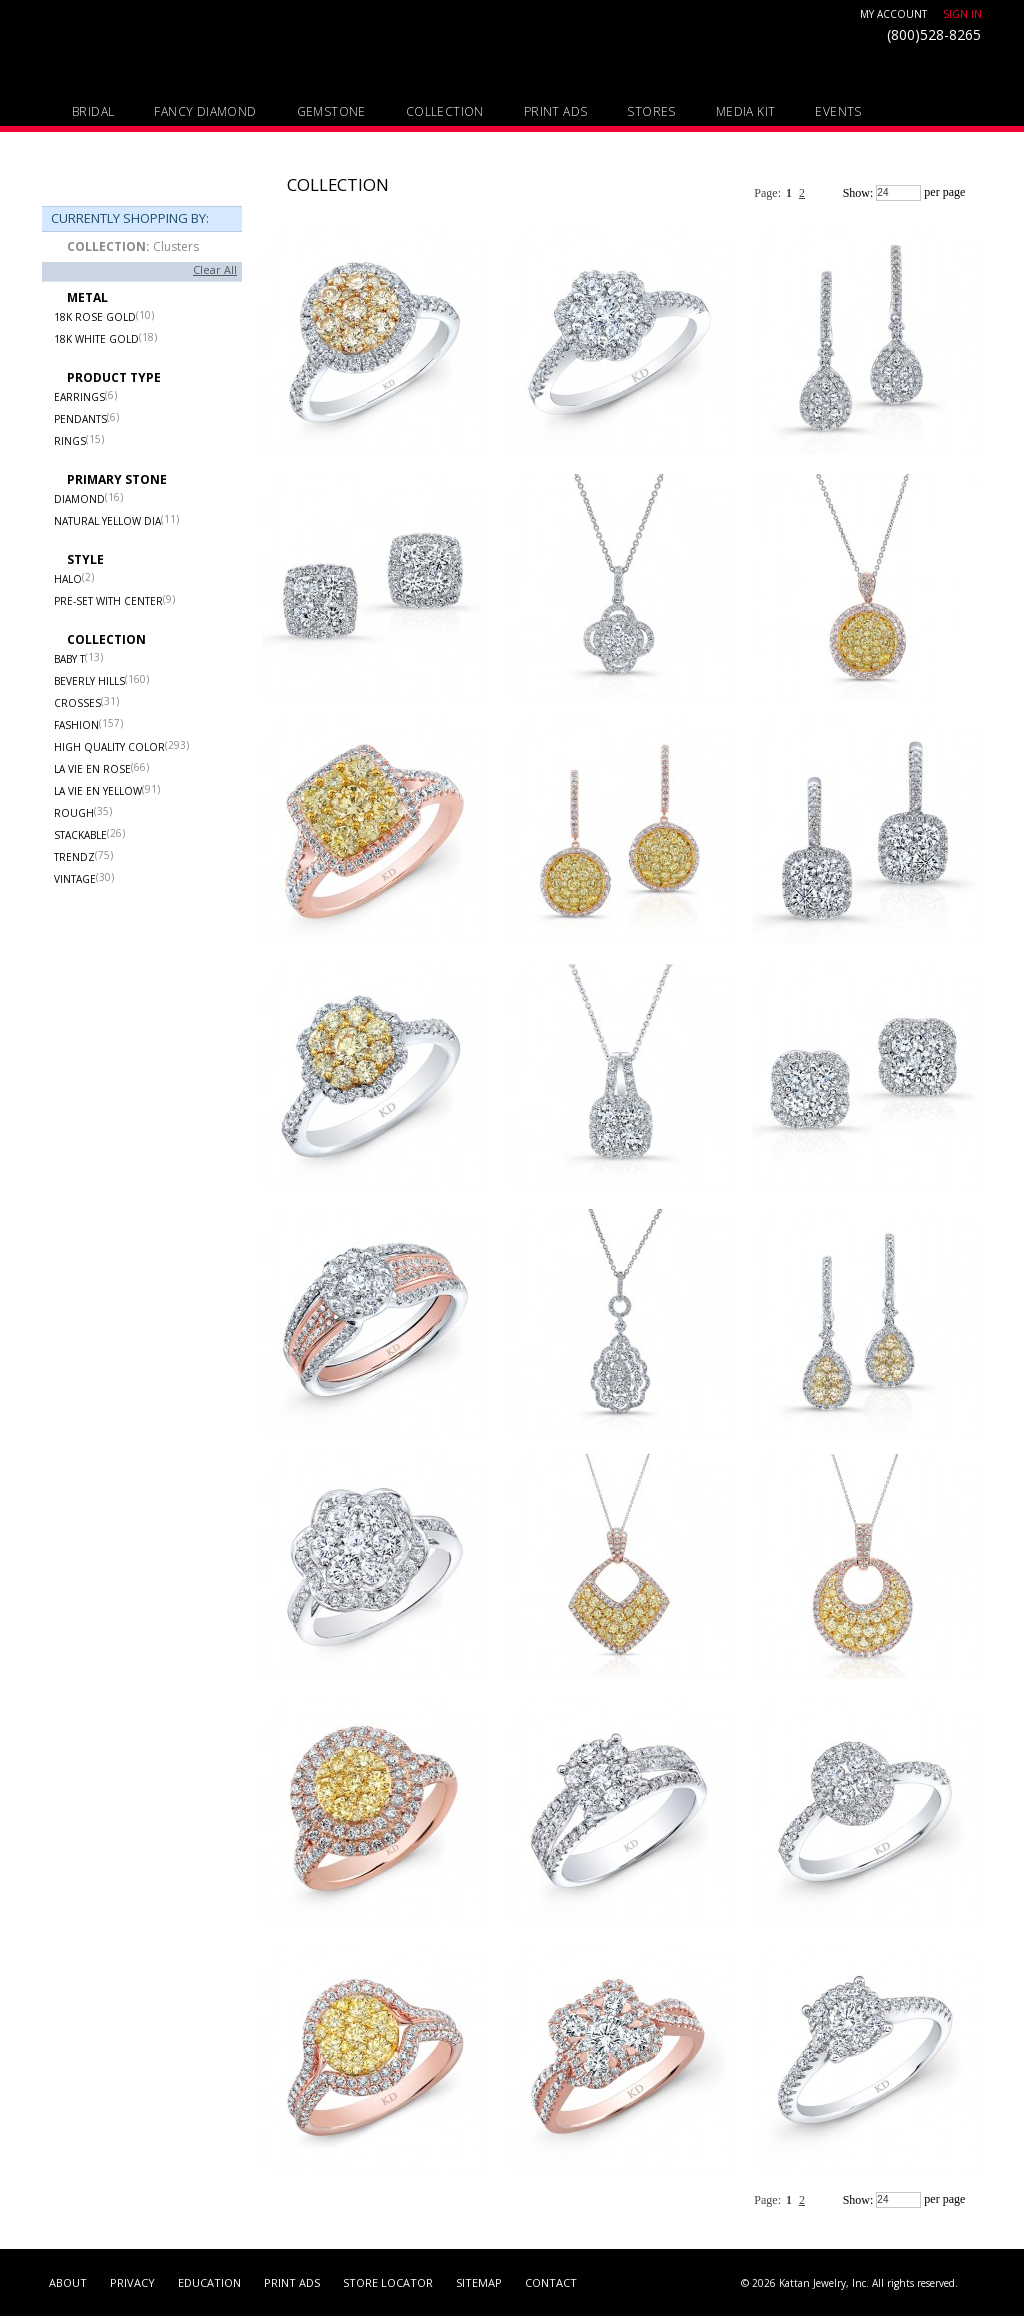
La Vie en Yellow (98, 791)
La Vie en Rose (92, 769)
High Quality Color (109, 747)
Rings (70, 441)
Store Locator (388, 2282)
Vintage (75, 879)
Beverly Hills (89, 681)
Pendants (80, 419)
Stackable (80, 835)
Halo (68, 579)
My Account (893, 14)
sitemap (479, 2282)
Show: (858, 193)
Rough (74, 813)
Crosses (77, 703)
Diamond (79, 499)
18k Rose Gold (95, 317)
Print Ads (292, 2282)
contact (551, 2282)
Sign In (962, 14)
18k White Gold (96, 339)
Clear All (215, 269)
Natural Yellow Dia (107, 521)
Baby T (69, 659)
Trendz (74, 857)
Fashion (76, 725)
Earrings (79, 397)
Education (209, 2282)
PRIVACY (132, 2282)
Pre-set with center (108, 601)
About (68, 2282)
